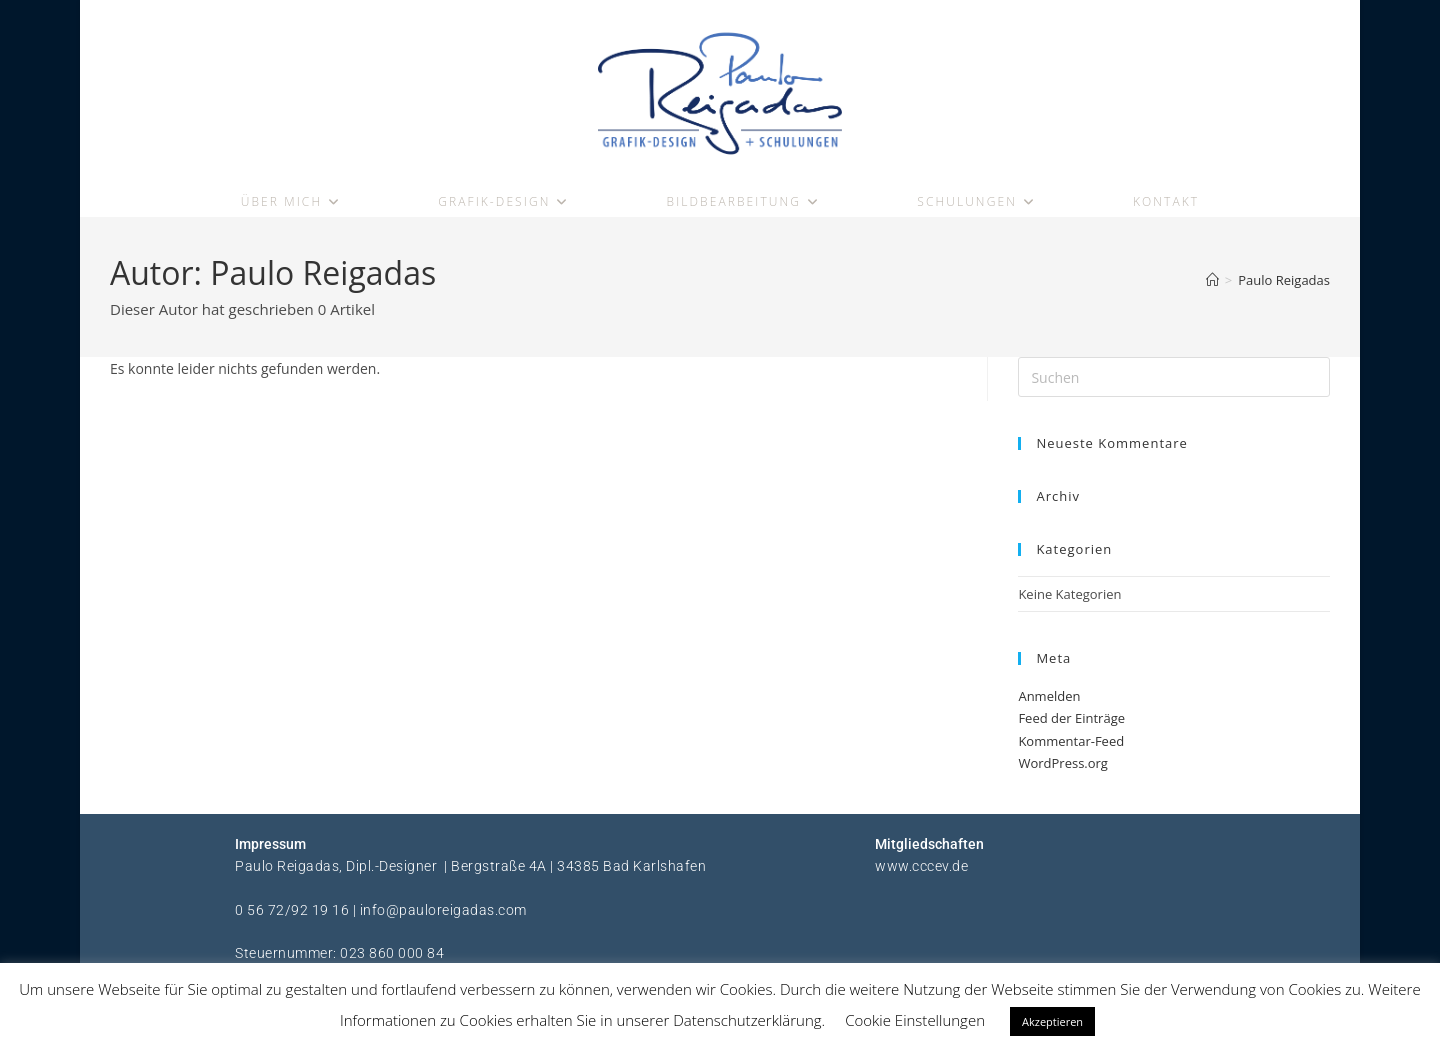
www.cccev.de (921, 871)
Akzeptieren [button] (1052, 1021)
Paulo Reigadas (1284, 286)
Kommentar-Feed (1071, 746)
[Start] (1212, 286)
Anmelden (1049, 702)
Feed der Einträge (1071, 724)
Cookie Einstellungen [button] (915, 1020)
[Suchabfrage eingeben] (1174, 383)
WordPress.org (1063, 768)
